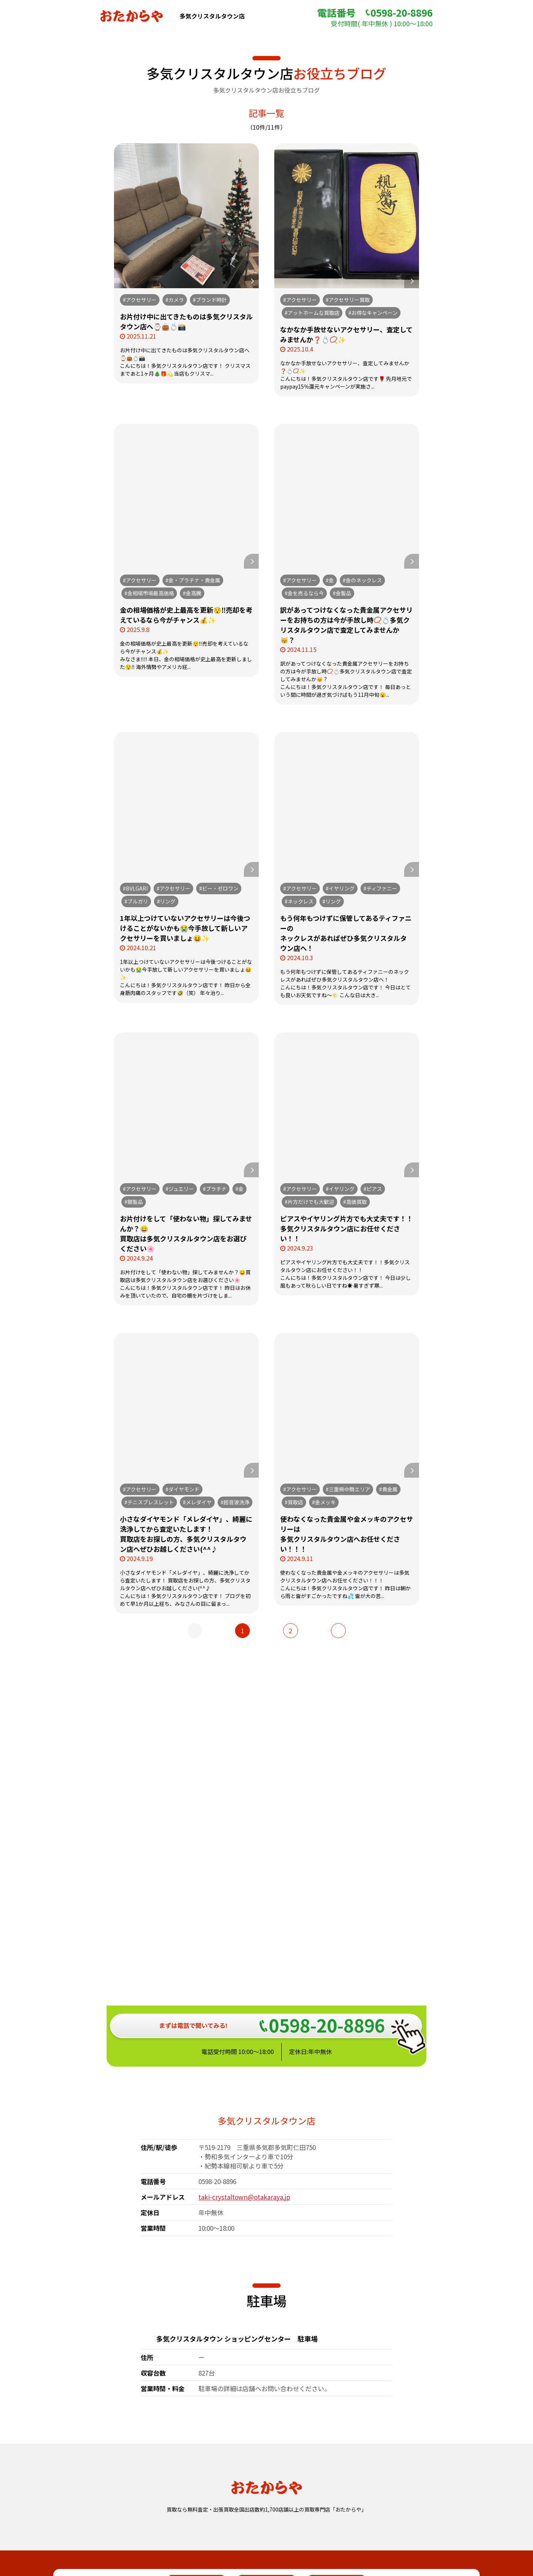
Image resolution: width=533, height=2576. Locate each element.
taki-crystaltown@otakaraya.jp (244, 1960)
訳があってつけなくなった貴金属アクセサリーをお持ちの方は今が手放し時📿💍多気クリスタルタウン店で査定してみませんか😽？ (346, 625)
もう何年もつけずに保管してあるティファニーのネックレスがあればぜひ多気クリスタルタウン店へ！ (346, 933)
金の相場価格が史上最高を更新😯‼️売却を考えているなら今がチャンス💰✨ (186, 615)
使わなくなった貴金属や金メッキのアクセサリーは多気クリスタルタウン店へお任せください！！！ (346, 1534)
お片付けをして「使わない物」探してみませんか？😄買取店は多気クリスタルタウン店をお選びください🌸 (186, 1233)
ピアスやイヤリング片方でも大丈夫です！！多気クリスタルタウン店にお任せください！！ (346, 1228)
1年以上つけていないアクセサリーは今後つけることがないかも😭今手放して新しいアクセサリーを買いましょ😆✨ (185, 928)
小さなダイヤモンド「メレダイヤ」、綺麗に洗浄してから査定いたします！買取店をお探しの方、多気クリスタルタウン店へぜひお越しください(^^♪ (186, 1534)
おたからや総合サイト (266, 2521)
